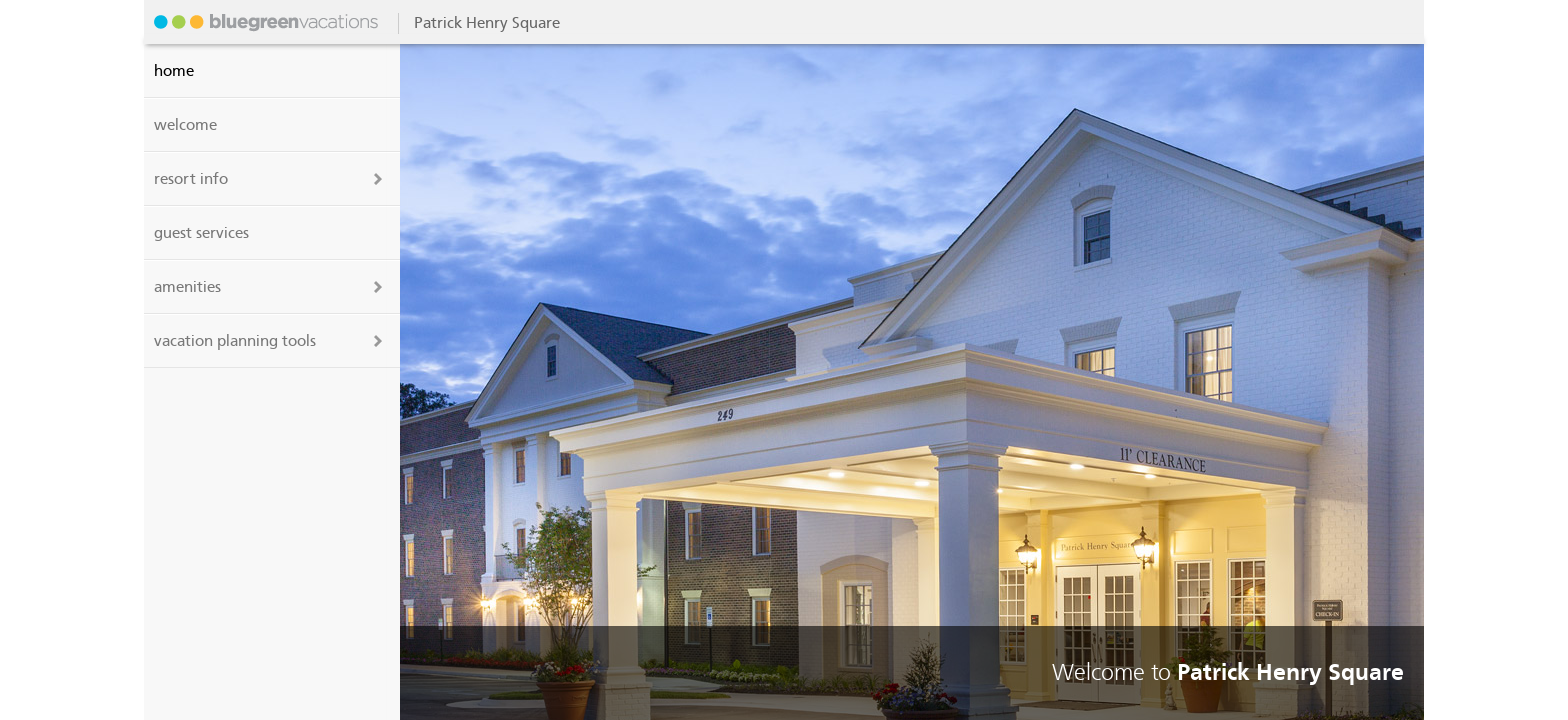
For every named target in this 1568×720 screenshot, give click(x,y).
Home (174, 71)
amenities (187, 287)
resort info (191, 179)
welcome (185, 125)
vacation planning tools (235, 341)
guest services (201, 233)
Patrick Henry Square (264, 22)
